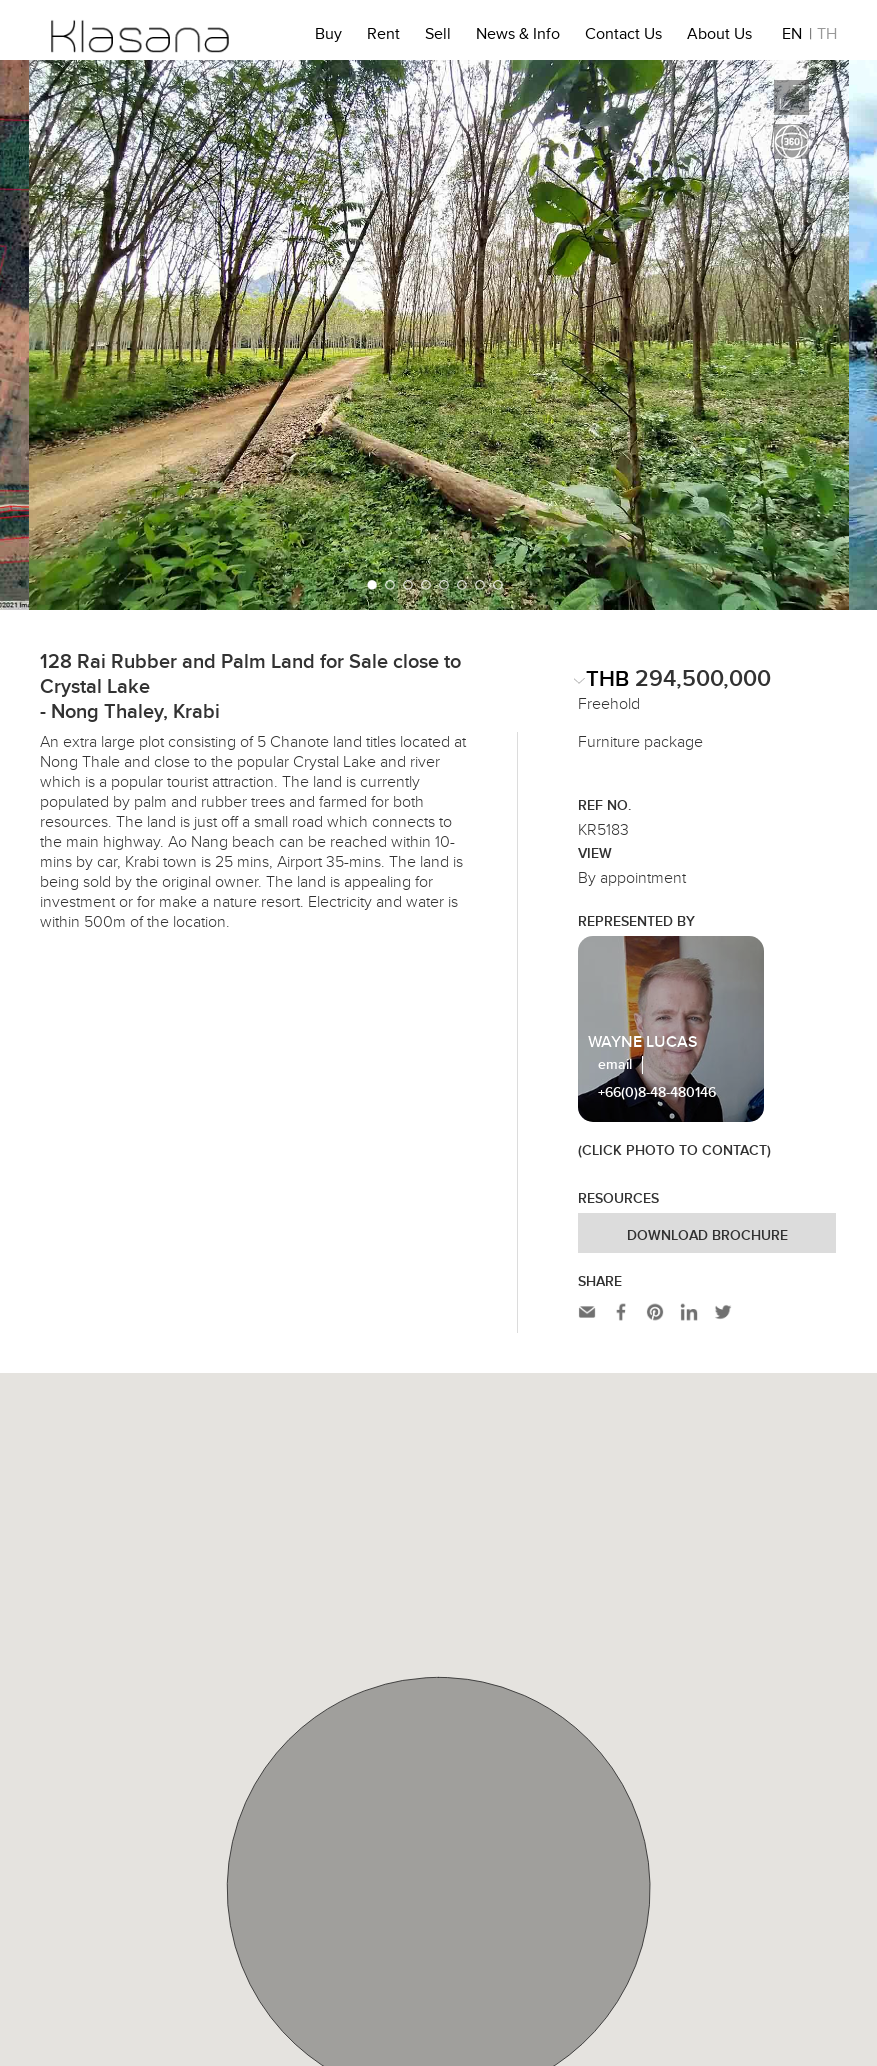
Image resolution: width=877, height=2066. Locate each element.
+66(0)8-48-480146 (657, 1093)
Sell (438, 37)
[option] (439, 335)
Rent (383, 37)
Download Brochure (707, 1236)
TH (827, 37)
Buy (328, 37)
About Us (719, 37)
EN (792, 37)
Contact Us (623, 37)
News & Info (518, 37)
